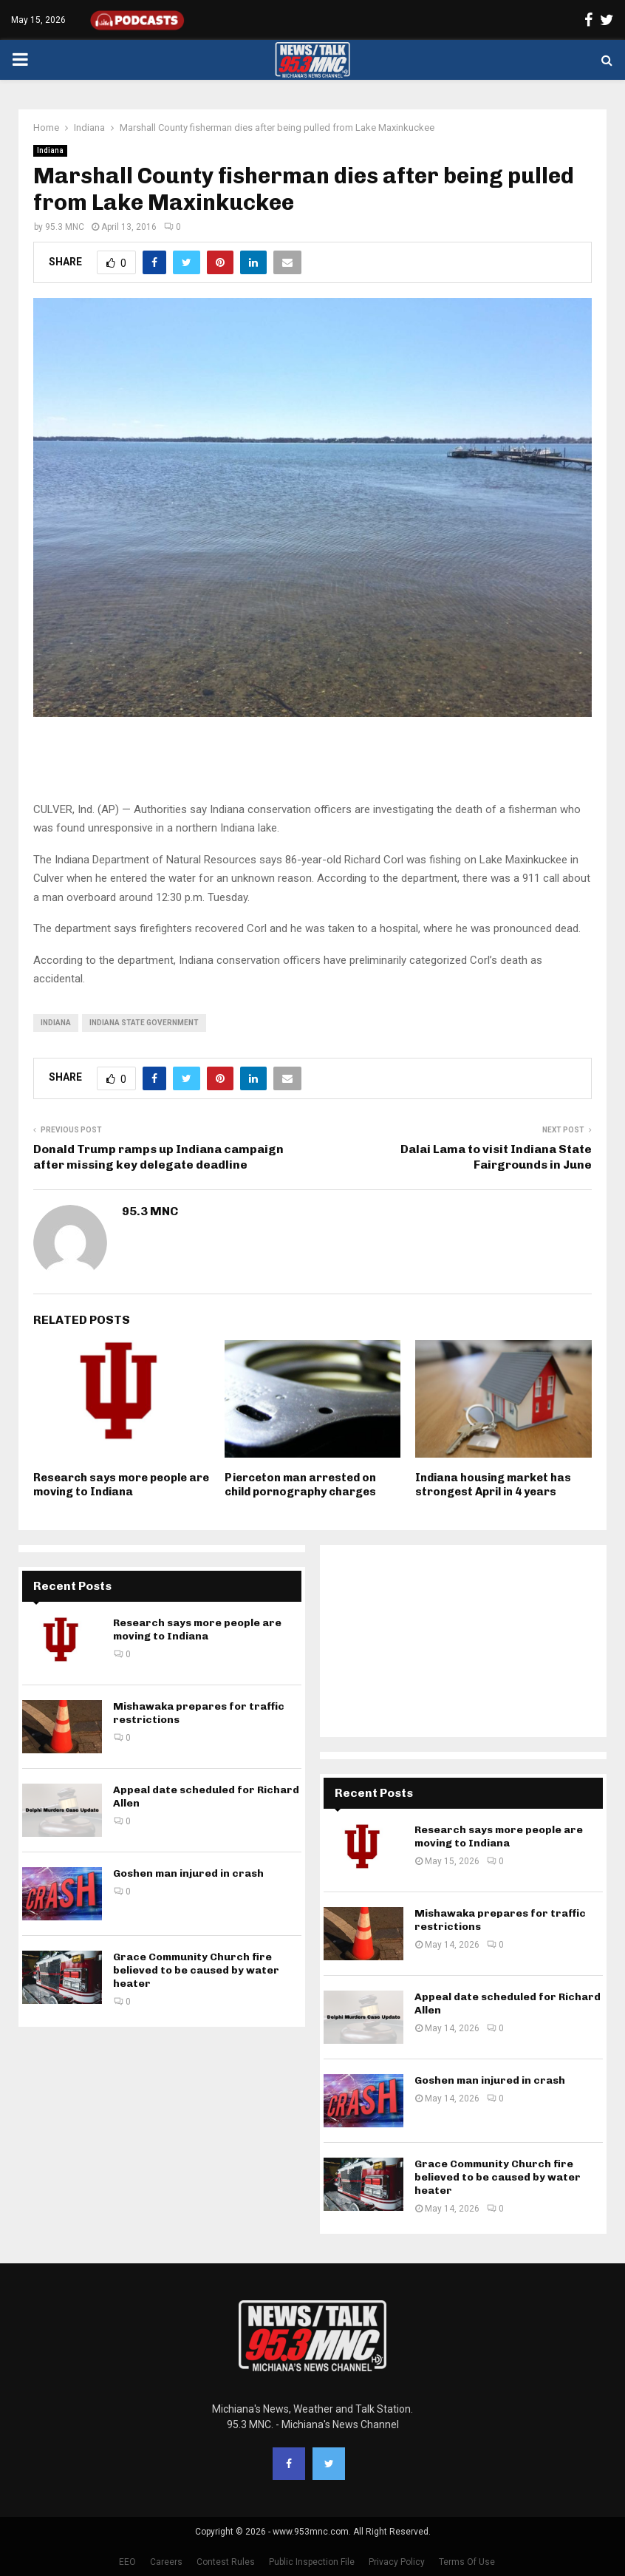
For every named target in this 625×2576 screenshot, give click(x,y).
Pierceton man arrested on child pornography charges (300, 1485)
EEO (127, 2562)
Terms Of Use (467, 2562)
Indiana (50, 150)
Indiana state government (144, 1023)
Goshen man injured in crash (188, 1873)
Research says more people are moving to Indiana (121, 1485)
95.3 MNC (64, 227)
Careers (166, 2562)
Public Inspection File (312, 2562)
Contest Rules (226, 2562)
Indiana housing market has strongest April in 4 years (493, 1485)
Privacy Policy (397, 2562)
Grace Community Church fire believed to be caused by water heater (196, 1970)
